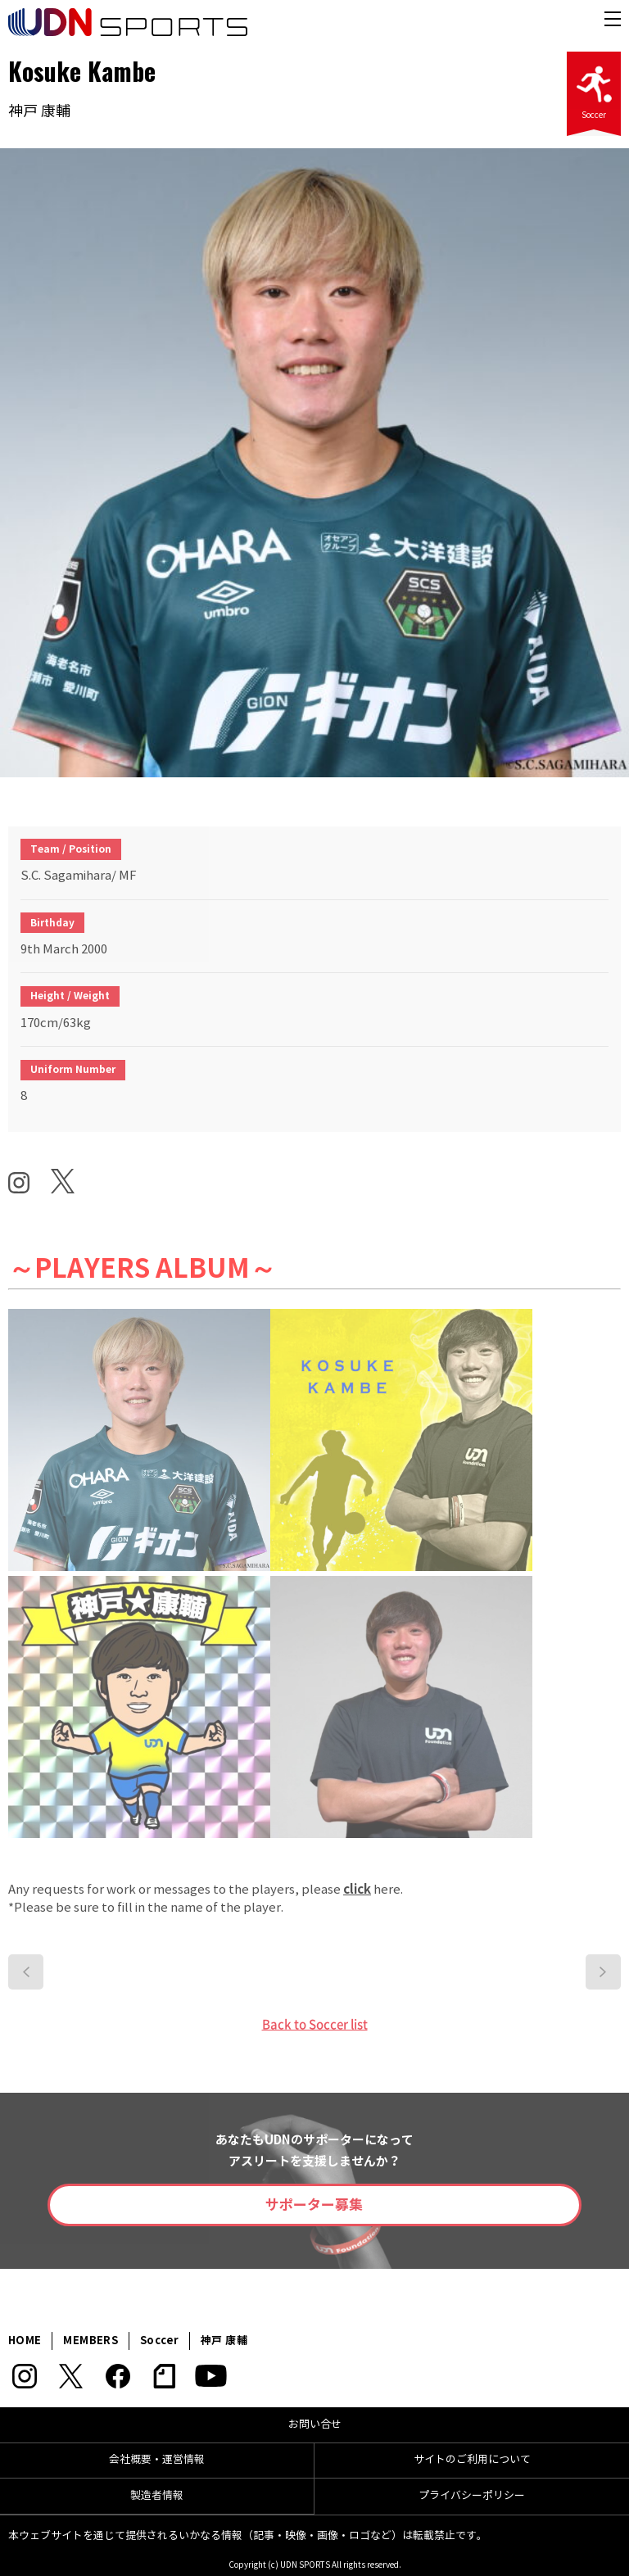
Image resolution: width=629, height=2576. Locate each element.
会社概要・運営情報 (157, 2459)
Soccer (594, 87)
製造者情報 (156, 2495)
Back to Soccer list (315, 2024)
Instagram (24, 2376)
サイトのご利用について (472, 2459)
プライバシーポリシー (472, 2495)
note (164, 2376)
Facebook (117, 2376)
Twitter (71, 2376)
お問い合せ (315, 2424)
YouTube (211, 2376)
